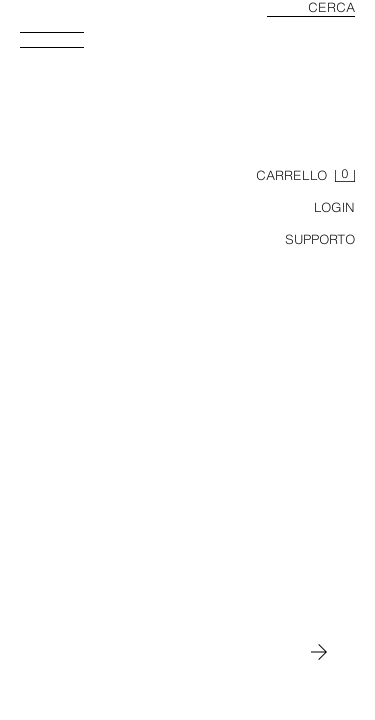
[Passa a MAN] (319, 652)
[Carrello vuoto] (305, 176)
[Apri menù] (60, 46)
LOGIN (334, 207)
